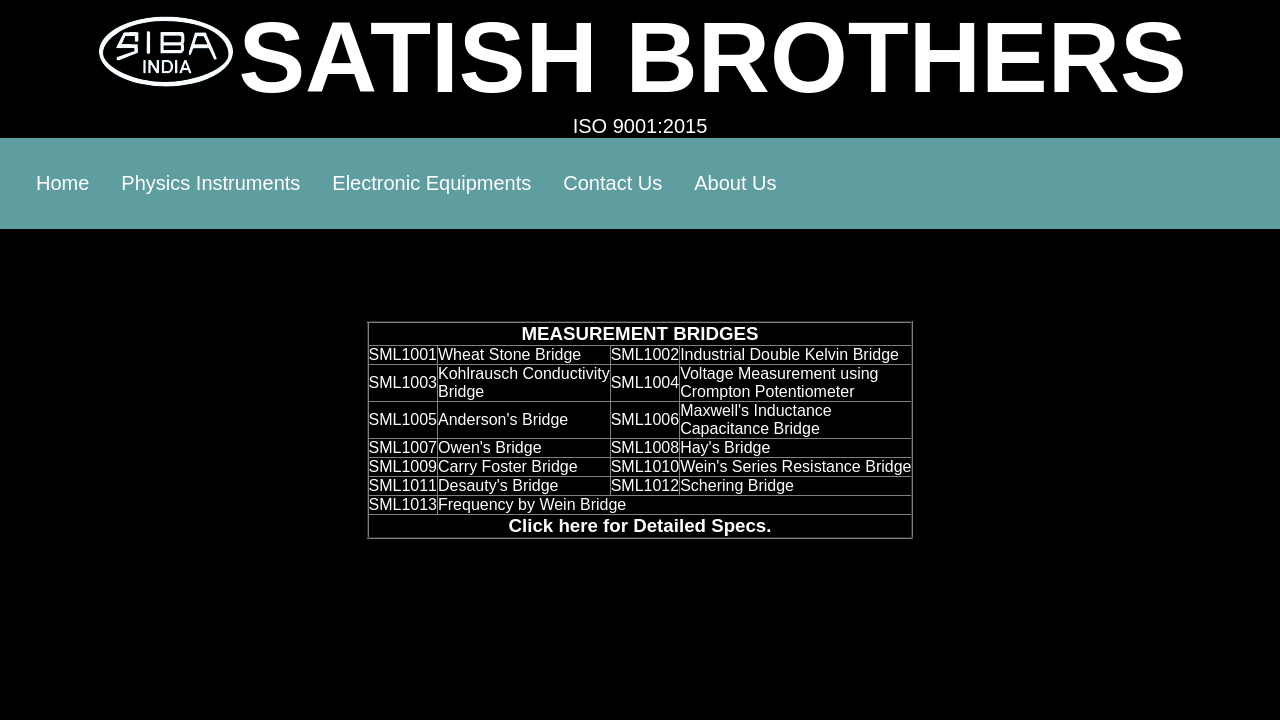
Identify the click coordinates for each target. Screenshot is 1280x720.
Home (62, 183)
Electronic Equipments (431, 183)
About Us (735, 183)
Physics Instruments (210, 183)
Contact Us (612, 183)
